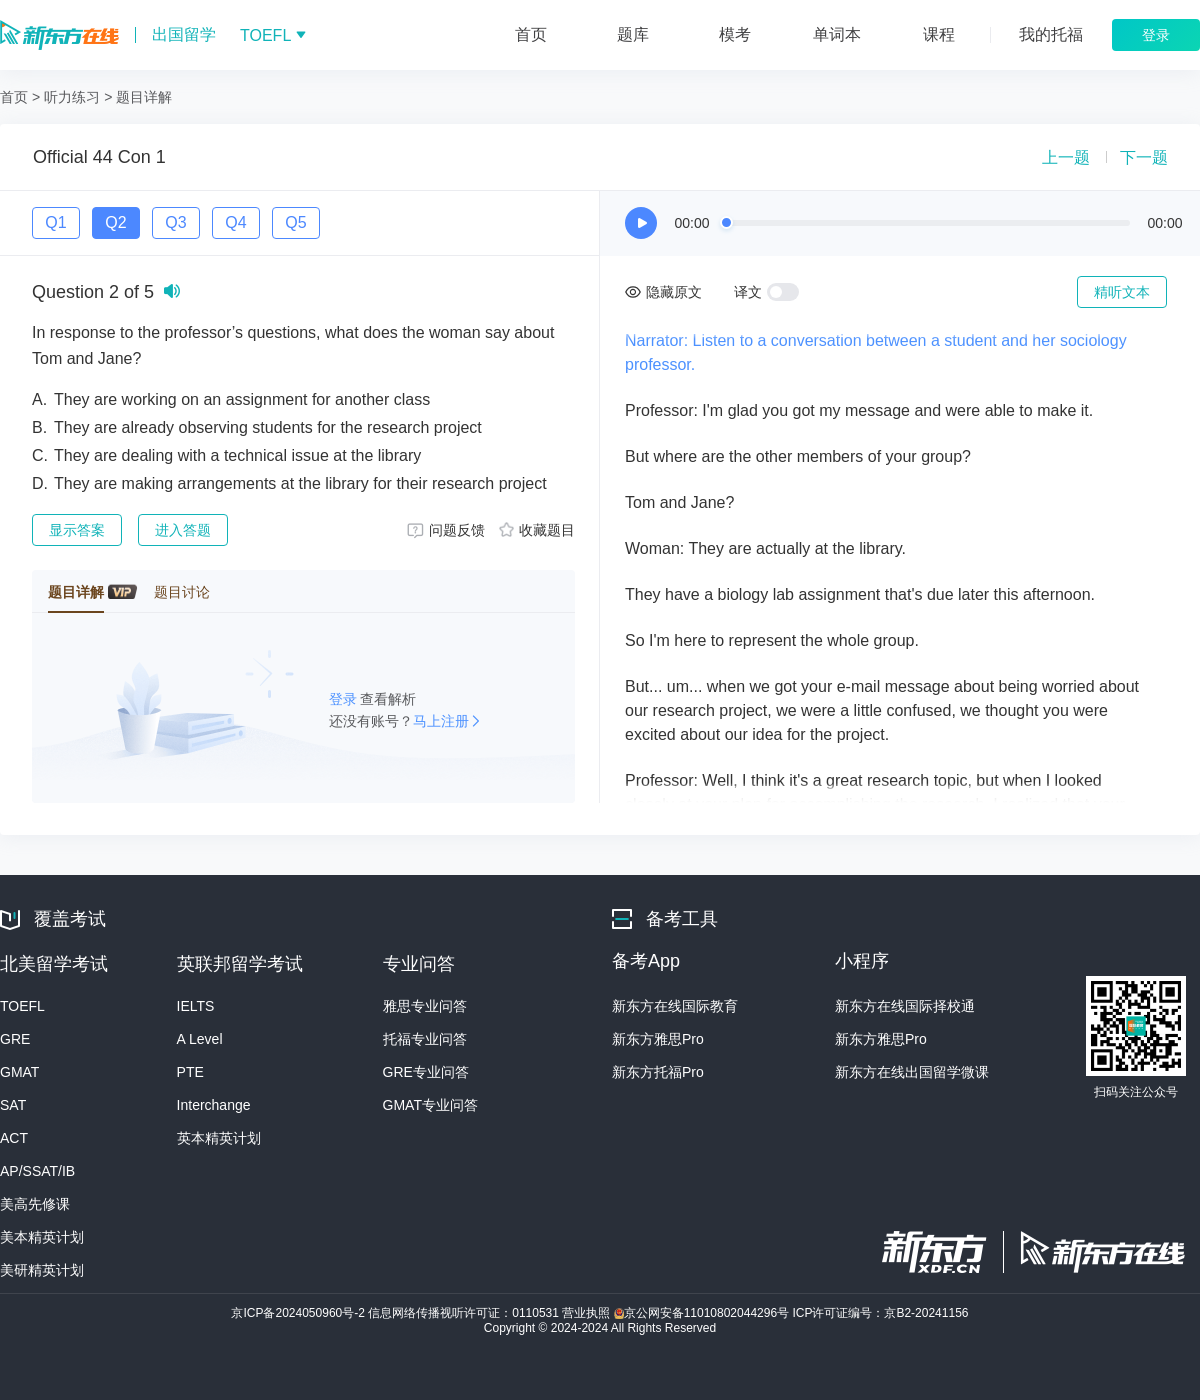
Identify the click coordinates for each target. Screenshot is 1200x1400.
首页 (14, 97)
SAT (13, 1105)
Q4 (235, 222)
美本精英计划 (42, 1237)
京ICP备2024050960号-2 (299, 1313)
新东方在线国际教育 (675, 1006)
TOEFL (22, 1006)
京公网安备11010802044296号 (703, 1313)
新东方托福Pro (658, 1072)
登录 (345, 699)
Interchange (214, 1105)
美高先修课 (35, 1204)
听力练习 (72, 97)
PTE (190, 1072)
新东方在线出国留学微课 (912, 1072)
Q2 (115, 222)
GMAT (19, 1072)
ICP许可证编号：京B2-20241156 (880, 1313)
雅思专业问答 (425, 1006)
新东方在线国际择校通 (905, 1006)
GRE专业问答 (426, 1072)
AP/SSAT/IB (37, 1171)
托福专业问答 (425, 1039)
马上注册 (441, 721)
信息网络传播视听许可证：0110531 (465, 1313)
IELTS (196, 1006)
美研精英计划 (42, 1270)
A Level (200, 1039)
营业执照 (587, 1313)
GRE (15, 1039)
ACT (14, 1138)
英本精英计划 (219, 1138)
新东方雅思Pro (658, 1039)
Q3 (175, 222)
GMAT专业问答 (430, 1105)
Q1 (55, 222)
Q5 (295, 222)
